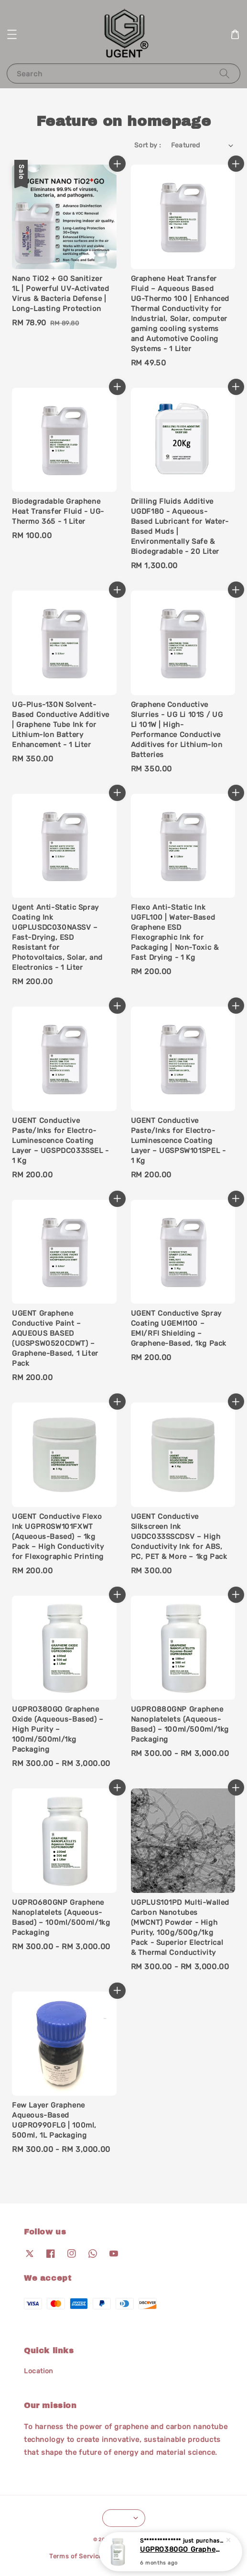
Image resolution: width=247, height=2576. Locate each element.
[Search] (224, 73)
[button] (11, 34)
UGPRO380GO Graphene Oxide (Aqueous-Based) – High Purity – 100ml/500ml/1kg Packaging (182, 2549)
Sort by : (147, 145)
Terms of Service (75, 2556)
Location (38, 2371)
